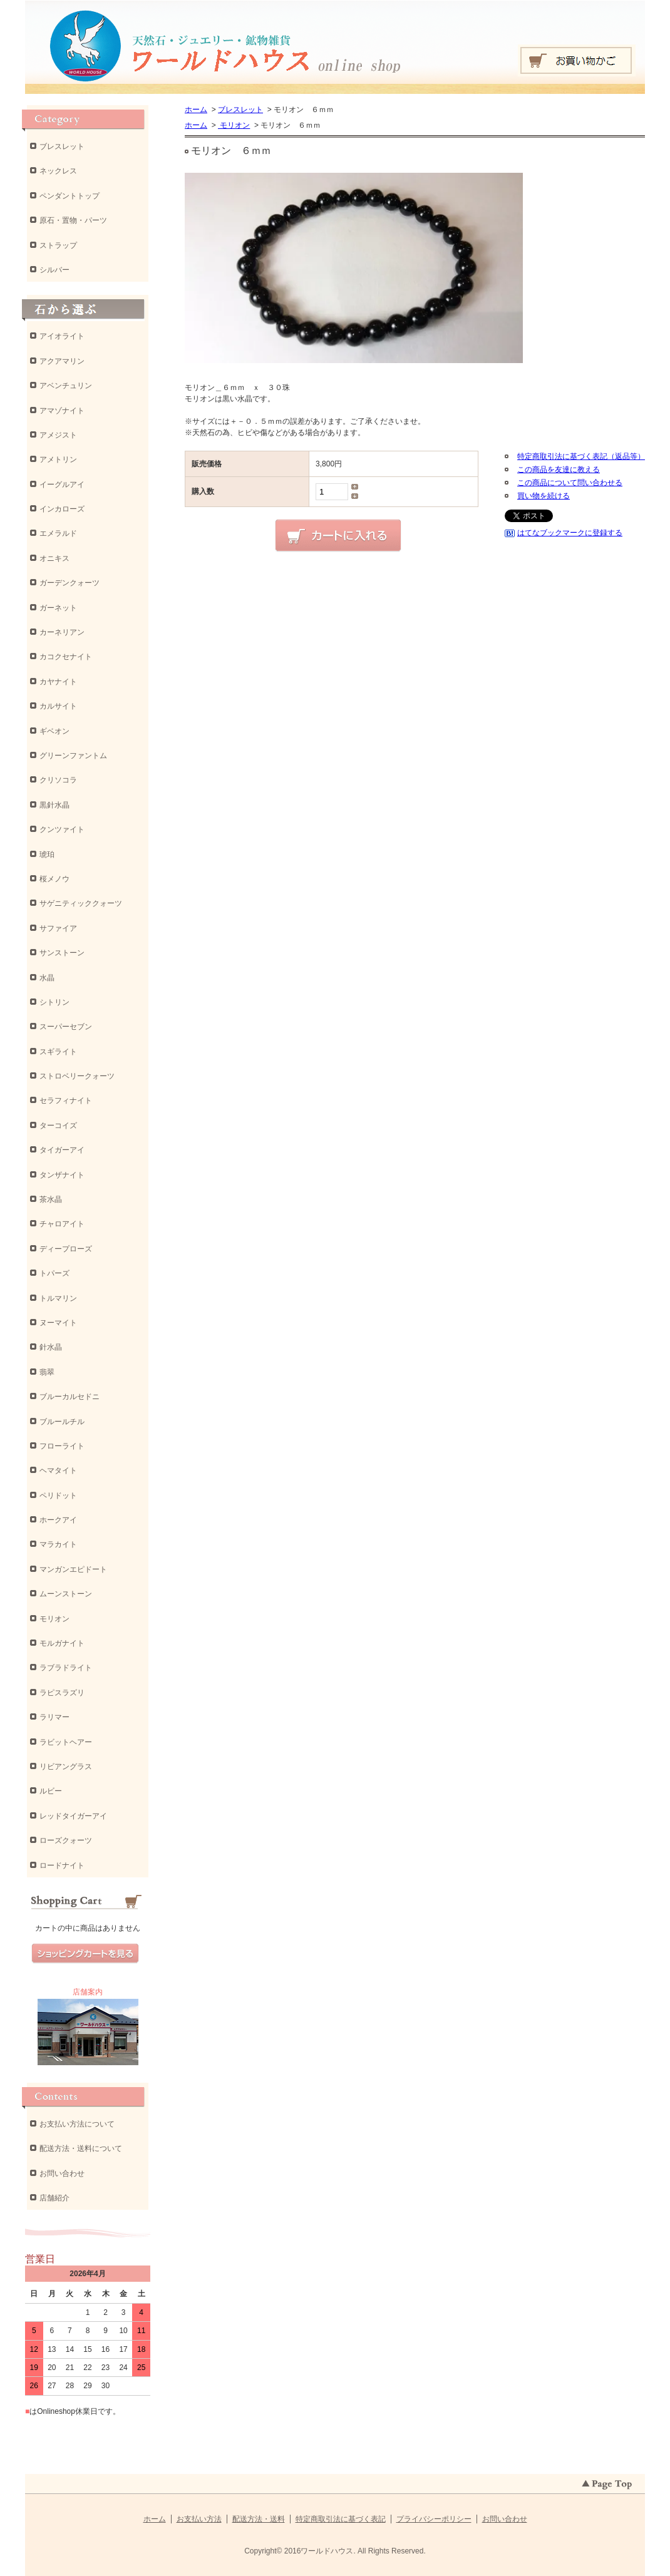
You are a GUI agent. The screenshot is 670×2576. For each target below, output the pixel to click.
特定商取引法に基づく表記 (341, 2519)
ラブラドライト (65, 1667)
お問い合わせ (62, 2173)
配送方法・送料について (80, 2148)
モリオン (234, 125)
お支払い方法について (77, 2124)
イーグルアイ (62, 484)
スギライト (58, 1051)
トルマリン (58, 1298)
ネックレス (58, 171)
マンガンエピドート (73, 1569)
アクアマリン (62, 361)
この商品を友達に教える (558, 469)
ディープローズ (65, 1248)
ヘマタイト (58, 1470)
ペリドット (58, 1495)
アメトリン (58, 459)
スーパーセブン (65, 1026)
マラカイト (58, 1544)
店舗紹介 (54, 2198)
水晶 (46, 977)
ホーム (196, 109)
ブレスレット (240, 109)
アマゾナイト (62, 410)
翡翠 (46, 1372)
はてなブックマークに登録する (569, 532)
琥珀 (46, 854)
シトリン (54, 1002)
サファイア (58, 928)
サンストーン (62, 952)
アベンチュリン (65, 385)
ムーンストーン (65, 1593)
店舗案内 (88, 1992)
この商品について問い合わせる (569, 482)
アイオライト (62, 336)
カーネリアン (62, 632)
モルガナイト (62, 1643)
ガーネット (58, 607)
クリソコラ (58, 780)
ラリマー (54, 1717)
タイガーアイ (62, 1150)
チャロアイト (62, 1223)
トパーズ (54, 1273)
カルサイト (58, 706)
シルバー (54, 269)
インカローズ (62, 509)
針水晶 (50, 1347)
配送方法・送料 (258, 2519)
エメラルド (58, 533)
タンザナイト (62, 1175)
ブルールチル (62, 1421)
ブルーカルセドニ (69, 1396)
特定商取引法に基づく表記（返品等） (581, 456)
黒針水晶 (54, 805)
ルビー (50, 1791)
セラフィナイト (65, 1100)
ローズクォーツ (65, 1840)
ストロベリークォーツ (77, 1076)
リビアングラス (65, 1766)
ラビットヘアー (65, 1742)
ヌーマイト (58, 1322)
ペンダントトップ (69, 196)
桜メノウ (54, 879)
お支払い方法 (199, 2519)
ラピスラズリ (62, 1692)
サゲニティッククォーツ (80, 903)
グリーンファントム (73, 755)
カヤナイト (58, 681)
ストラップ (58, 245)
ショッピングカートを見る (85, 1954)
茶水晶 (50, 1199)
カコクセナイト (65, 656)
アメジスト (58, 435)
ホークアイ (58, 1520)
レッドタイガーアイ (73, 1816)
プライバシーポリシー (434, 2519)
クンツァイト (62, 829)
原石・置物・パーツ (73, 220)
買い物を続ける (543, 495)
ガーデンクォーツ (69, 582)
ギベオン (54, 731)
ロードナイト (62, 1865)
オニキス (54, 558)
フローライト (62, 1446)
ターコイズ (58, 1125)
